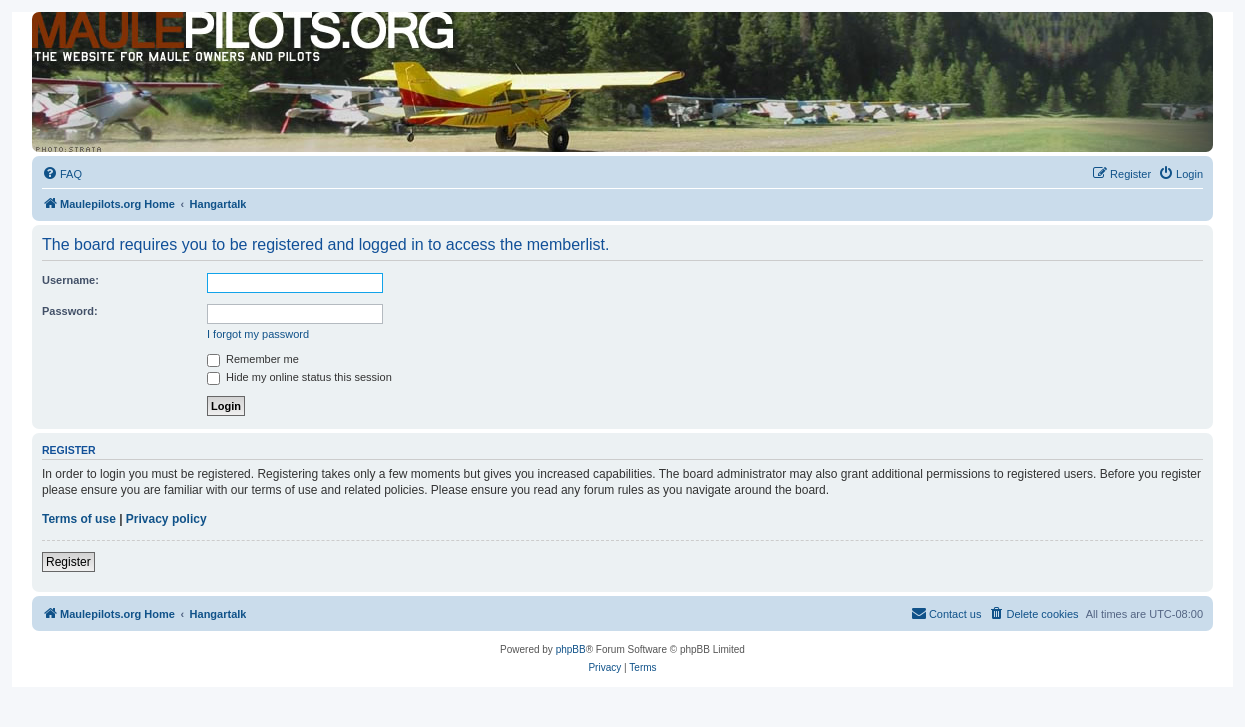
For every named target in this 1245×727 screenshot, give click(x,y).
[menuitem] (62, 174)
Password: (70, 311)
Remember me (253, 359)
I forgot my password (258, 334)
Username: (70, 280)
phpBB (571, 649)
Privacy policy (166, 519)
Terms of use (79, 519)
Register (68, 562)
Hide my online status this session (299, 377)
